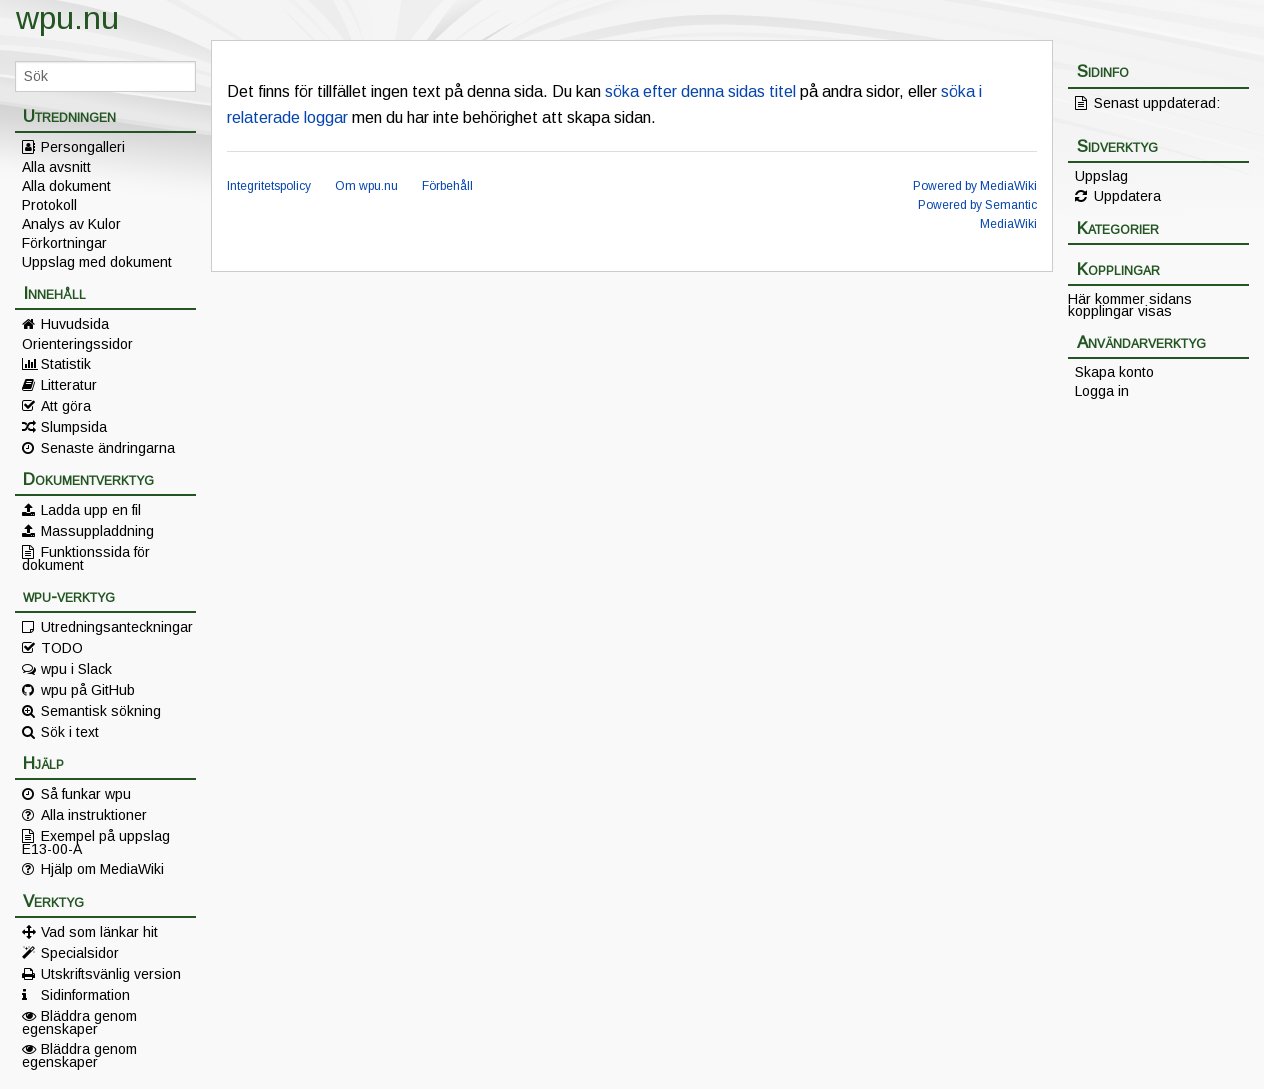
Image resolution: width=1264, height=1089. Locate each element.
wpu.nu (67, 18)
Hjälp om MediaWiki (102, 869)
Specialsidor (80, 953)
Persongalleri (83, 147)
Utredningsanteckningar (117, 627)
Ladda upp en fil (91, 510)
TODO (62, 648)
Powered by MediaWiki (975, 186)
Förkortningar (64, 243)
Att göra (66, 406)
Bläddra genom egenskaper (79, 1022)
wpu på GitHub (88, 690)
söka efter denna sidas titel (700, 91)
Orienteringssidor (77, 344)
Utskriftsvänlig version (111, 974)
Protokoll (49, 205)
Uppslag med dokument (97, 262)
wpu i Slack (76, 669)
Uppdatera (1127, 196)
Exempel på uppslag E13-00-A (96, 842)
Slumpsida (74, 427)
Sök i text (70, 732)
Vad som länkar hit (99, 932)
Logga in (1102, 391)
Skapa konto (1114, 372)
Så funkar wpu (86, 794)
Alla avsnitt (56, 167)
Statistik (66, 364)
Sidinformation (85, 995)
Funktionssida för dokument (86, 558)
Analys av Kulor (71, 224)
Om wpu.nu (366, 186)
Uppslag (1101, 176)
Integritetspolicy (269, 186)
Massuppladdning (97, 531)
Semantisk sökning (101, 711)
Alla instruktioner (94, 815)
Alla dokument (66, 186)
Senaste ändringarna (108, 448)
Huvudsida (75, 324)
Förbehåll (447, 186)
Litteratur (69, 385)
